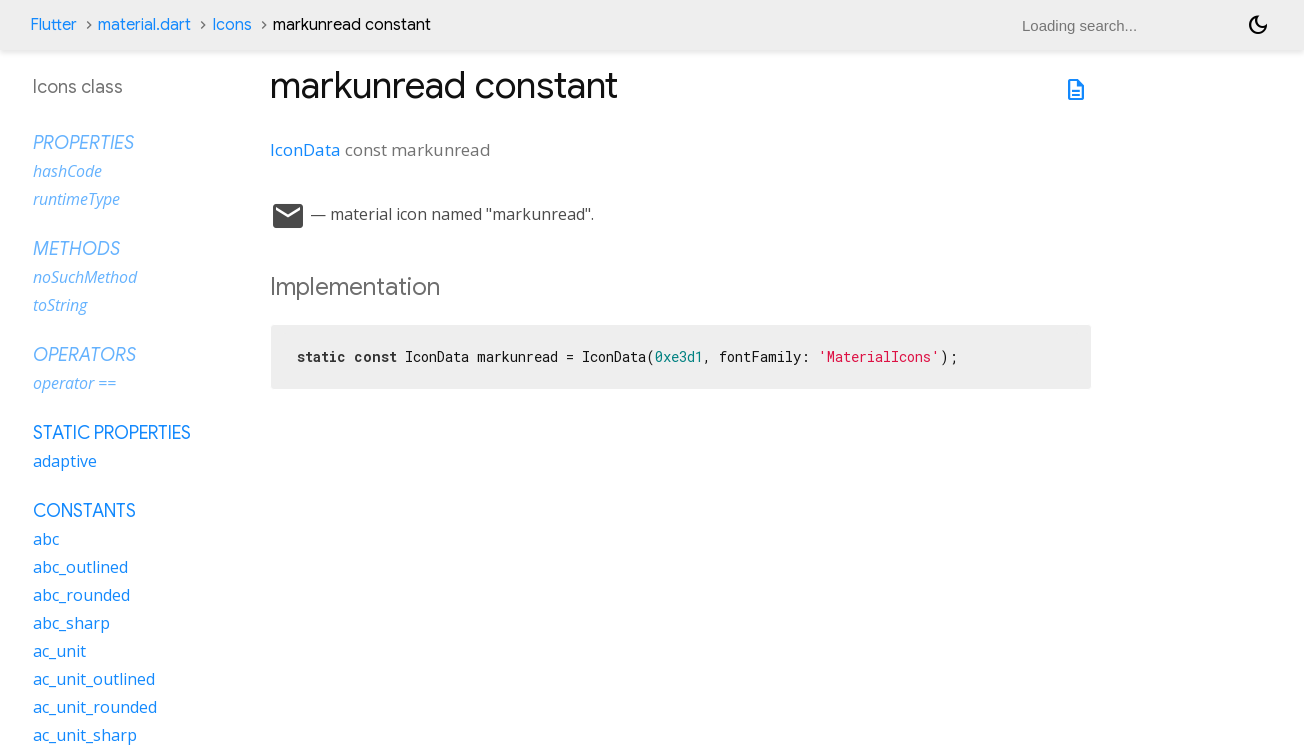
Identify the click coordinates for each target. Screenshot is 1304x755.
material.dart (144, 25)
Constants (84, 511)
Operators (84, 355)
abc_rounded (81, 595)
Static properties (112, 433)
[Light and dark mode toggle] (1258, 25)
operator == (74, 383)
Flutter (53, 25)
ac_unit (59, 651)
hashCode (67, 171)
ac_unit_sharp (85, 735)
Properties (83, 143)
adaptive (65, 461)
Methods (76, 249)
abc (46, 539)
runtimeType (76, 199)
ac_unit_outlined (94, 679)
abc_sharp (71, 623)
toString (60, 305)
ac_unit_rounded (95, 707)
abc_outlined (80, 567)
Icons (232, 25)
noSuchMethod (85, 277)
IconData (305, 149)
